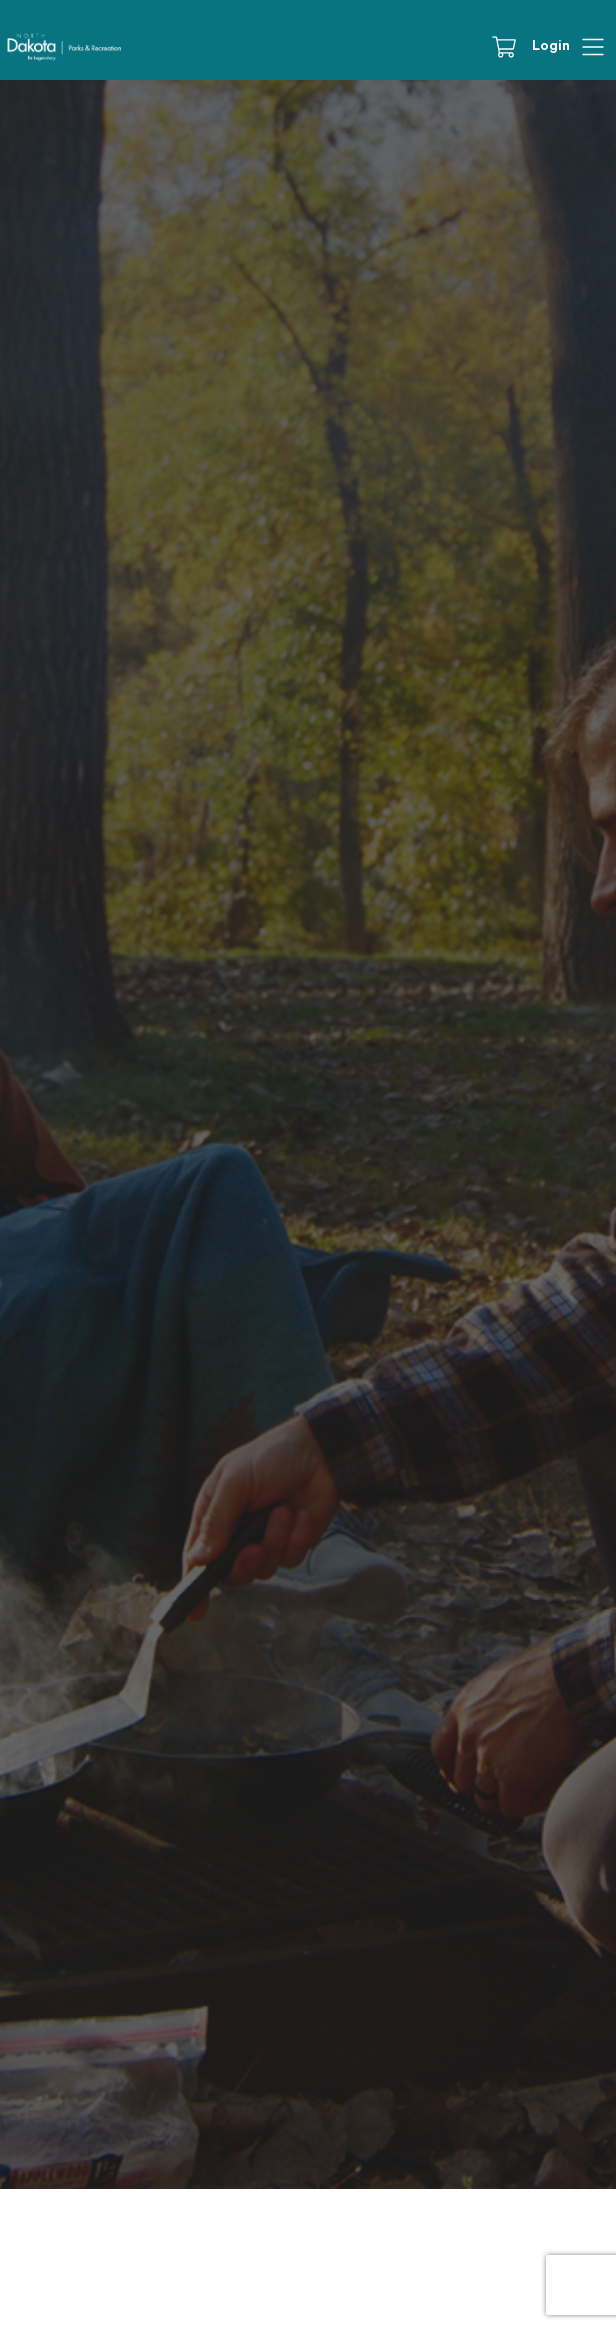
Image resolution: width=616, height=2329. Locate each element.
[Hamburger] (593, 47)
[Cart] (511, 47)
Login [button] (551, 46)
